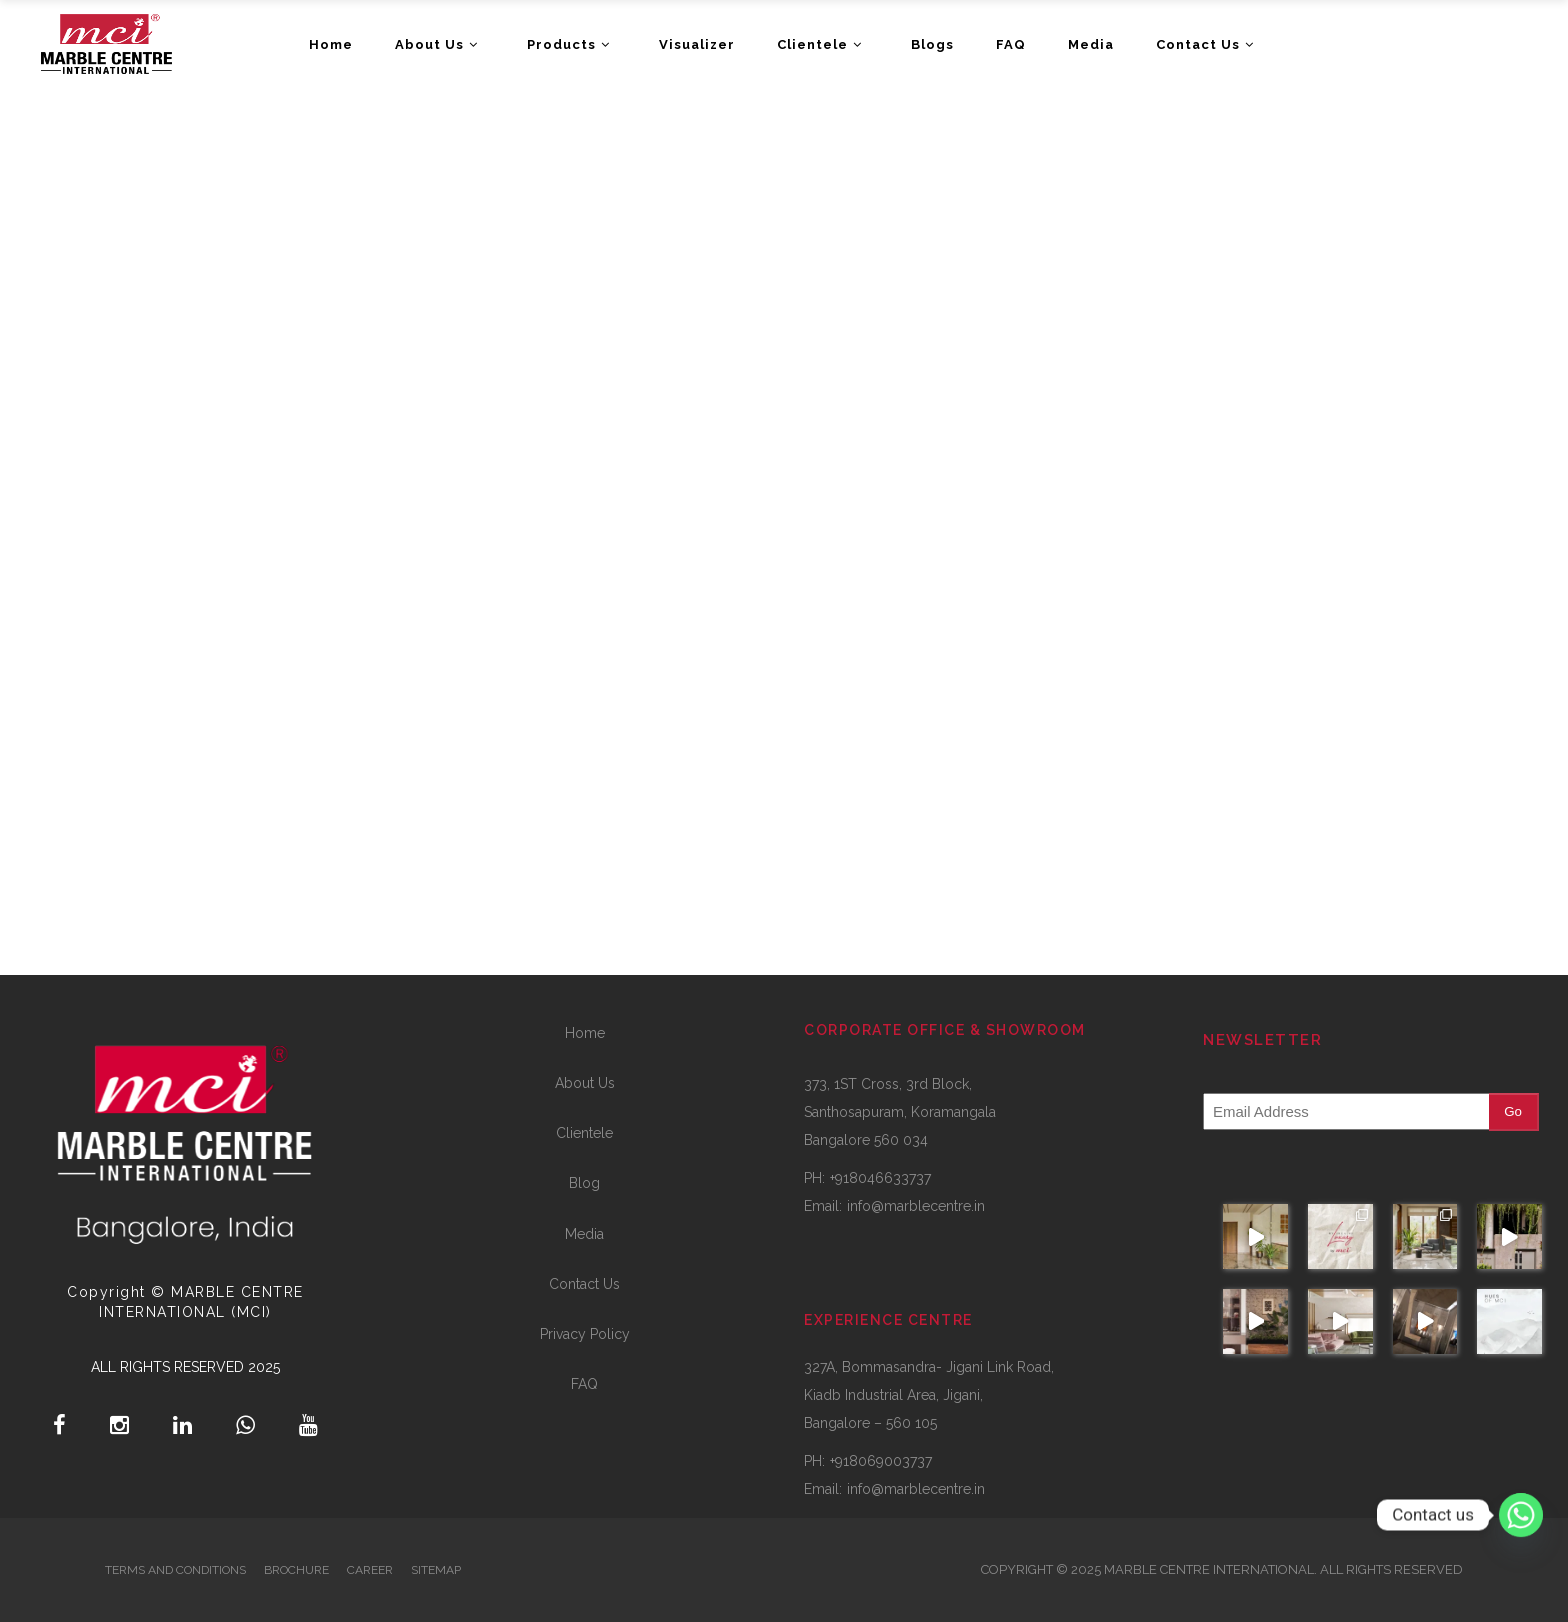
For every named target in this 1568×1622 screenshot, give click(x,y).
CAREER (370, 1570)
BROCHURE (296, 1570)
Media (584, 1234)
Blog (584, 1183)
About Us (585, 1083)
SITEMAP (436, 1570)
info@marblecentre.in (916, 1206)
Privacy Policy (585, 1334)
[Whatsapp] (1521, 1515)
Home (585, 1033)
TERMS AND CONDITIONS (175, 1570)
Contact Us (584, 1284)
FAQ (584, 1384)
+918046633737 (880, 1178)
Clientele (584, 1133)
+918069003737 (881, 1461)
